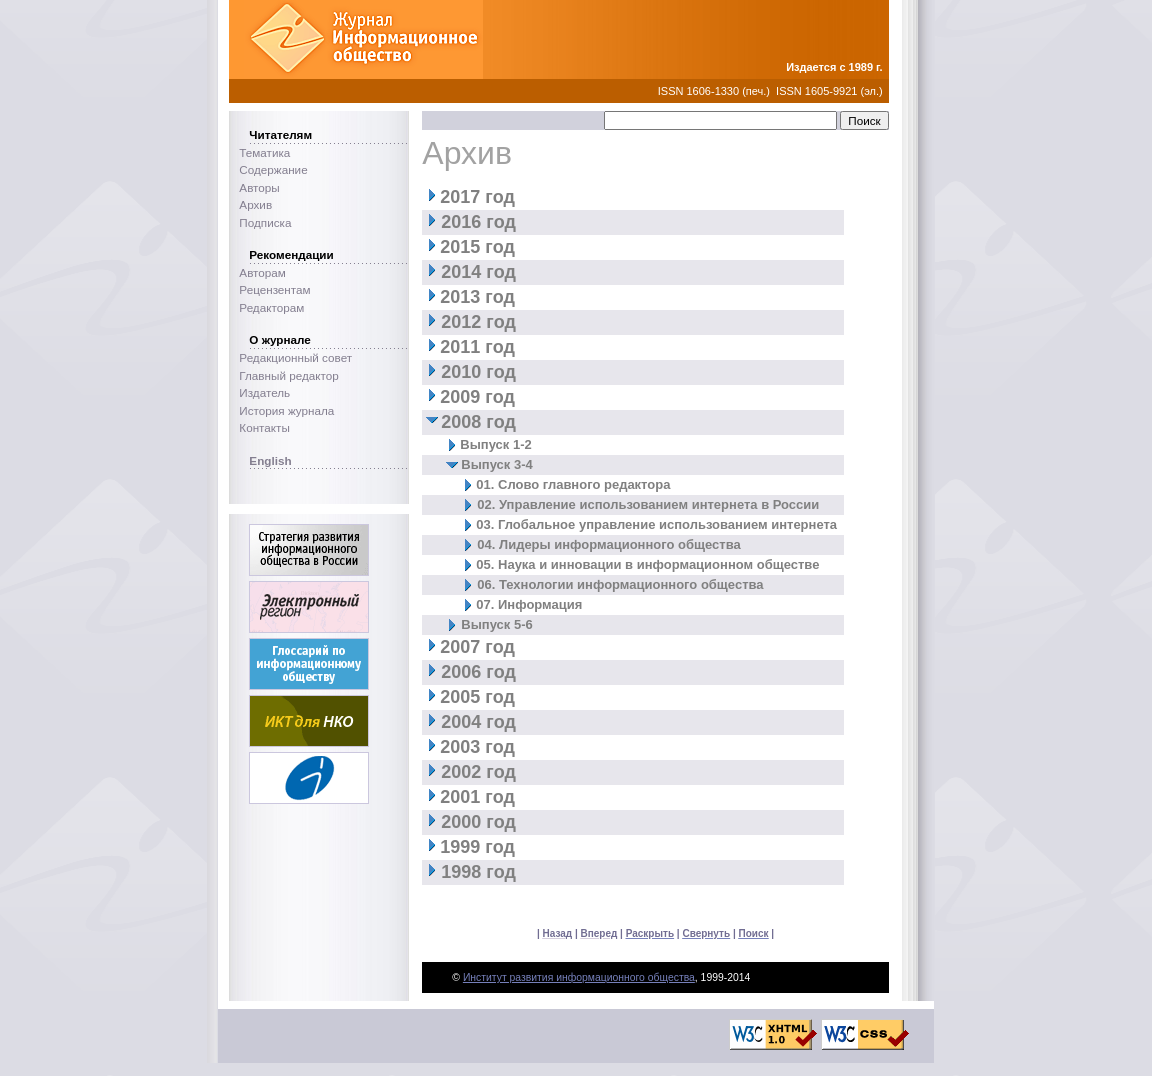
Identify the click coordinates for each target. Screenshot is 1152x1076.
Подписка (265, 222)
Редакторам (271, 307)
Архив (255, 204)
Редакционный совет (295, 357)
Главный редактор (288, 375)
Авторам (262, 272)
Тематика (264, 152)
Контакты (264, 427)
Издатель (264, 392)
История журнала (286, 410)
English (270, 460)
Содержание (273, 169)
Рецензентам (274, 289)
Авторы (259, 187)
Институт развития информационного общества (579, 977)
